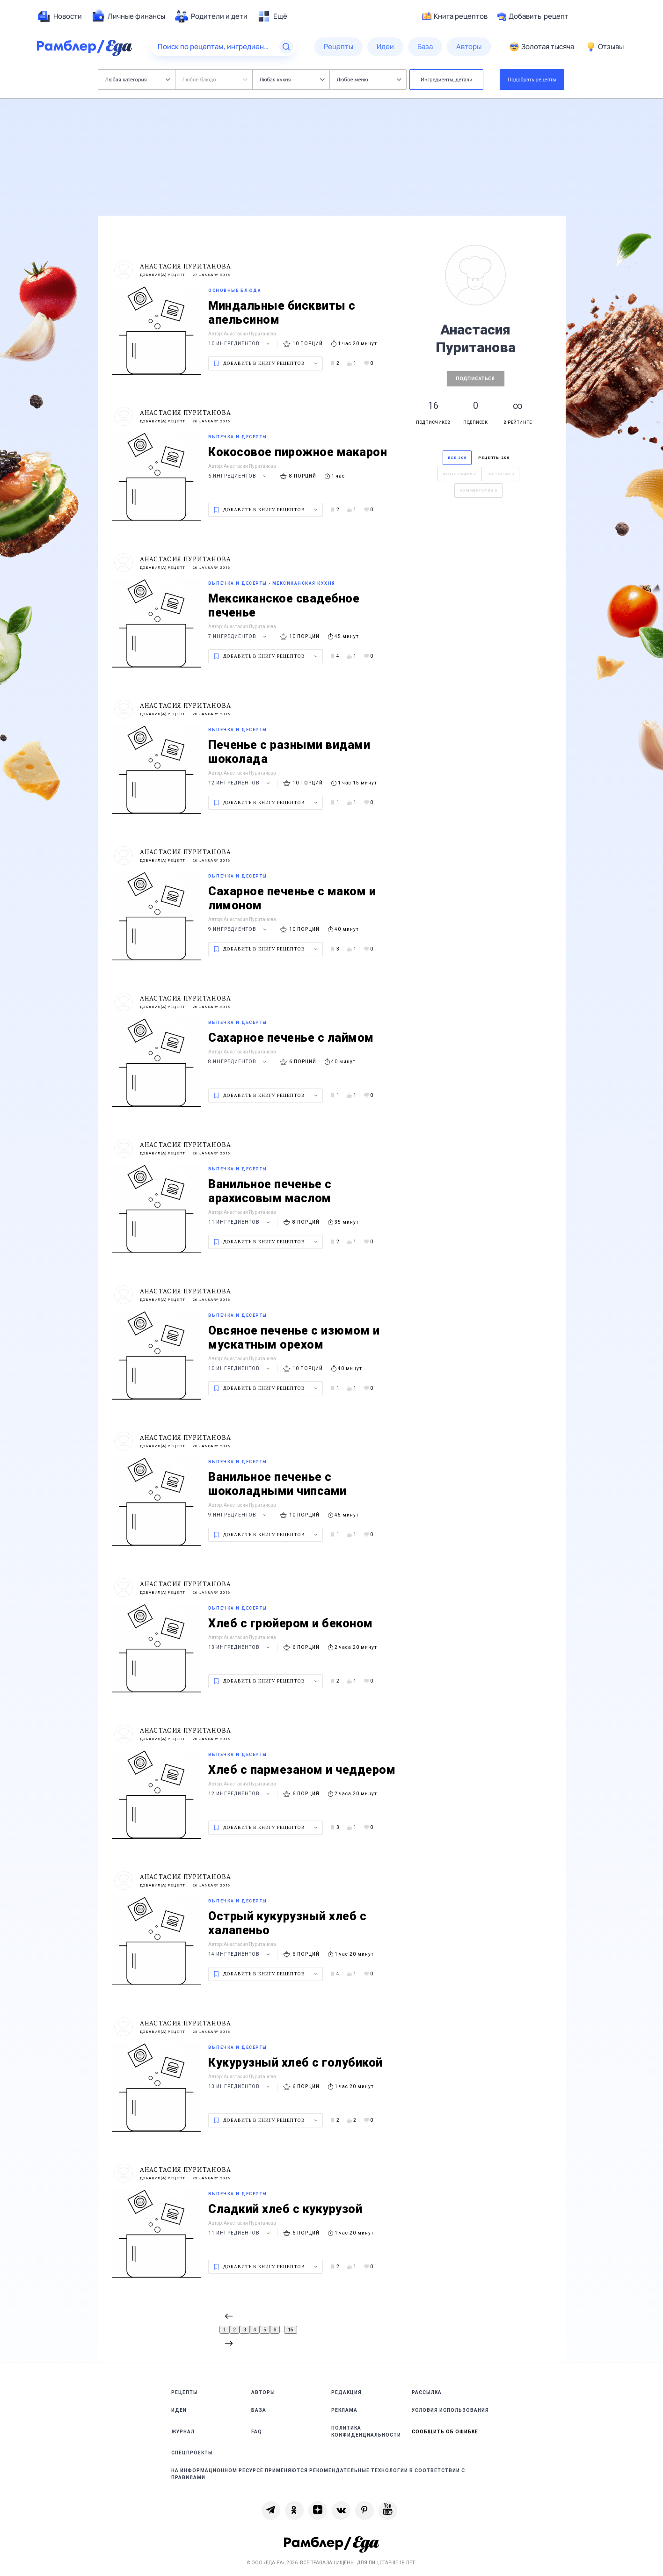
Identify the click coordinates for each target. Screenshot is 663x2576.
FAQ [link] (256, 2431)
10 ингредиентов (240, 343)
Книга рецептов (455, 16)
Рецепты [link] (184, 2392)
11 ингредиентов (240, 1222)
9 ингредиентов (238, 929)
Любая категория (137, 79)
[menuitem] (59, 16)
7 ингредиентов (238, 636)
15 (290, 2329)
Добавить (532, 16)
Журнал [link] (183, 2431)
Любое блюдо (215, 79)
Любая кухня (292, 79)
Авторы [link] (263, 2392)
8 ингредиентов (238, 1061)
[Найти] (286, 46)
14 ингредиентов (240, 1954)
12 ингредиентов (240, 782)
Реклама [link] (344, 2410)
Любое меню (369, 79)
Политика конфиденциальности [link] (366, 2431)
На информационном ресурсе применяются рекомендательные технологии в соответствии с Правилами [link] (318, 2474)
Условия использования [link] (450, 2410)
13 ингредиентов (240, 1647)
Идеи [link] (179, 2410)
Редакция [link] (346, 2392)
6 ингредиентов (238, 476)
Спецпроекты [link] (192, 2452)
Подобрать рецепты (532, 79)
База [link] (258, 2410)
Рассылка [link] (427, 2392)
